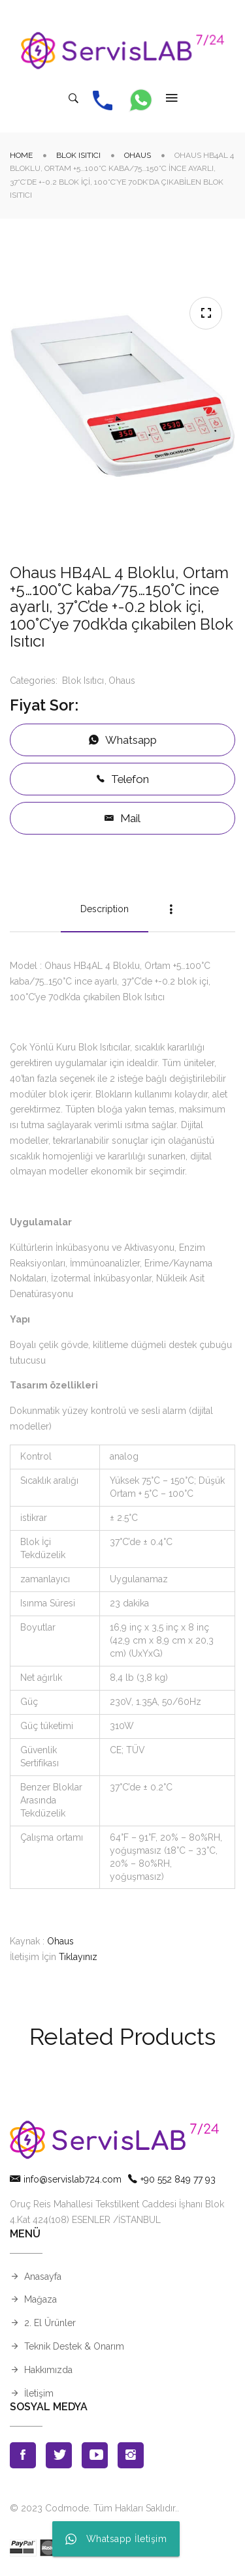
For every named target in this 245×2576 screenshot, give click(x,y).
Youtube (95, 2455)
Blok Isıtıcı (78, 155)
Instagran (131, 2455)
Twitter (59, 2455)
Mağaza (40, 2299)
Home (21, 155)
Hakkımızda (48, 2370)
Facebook (23, 2455)
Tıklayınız (78, 1957)
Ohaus (137, 155)
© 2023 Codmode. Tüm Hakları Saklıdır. (93, 2508)
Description (104, 909)
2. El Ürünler (50, 2323)
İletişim (39, 2393)
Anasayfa (42, 2276)
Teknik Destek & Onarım (74, 2346)
